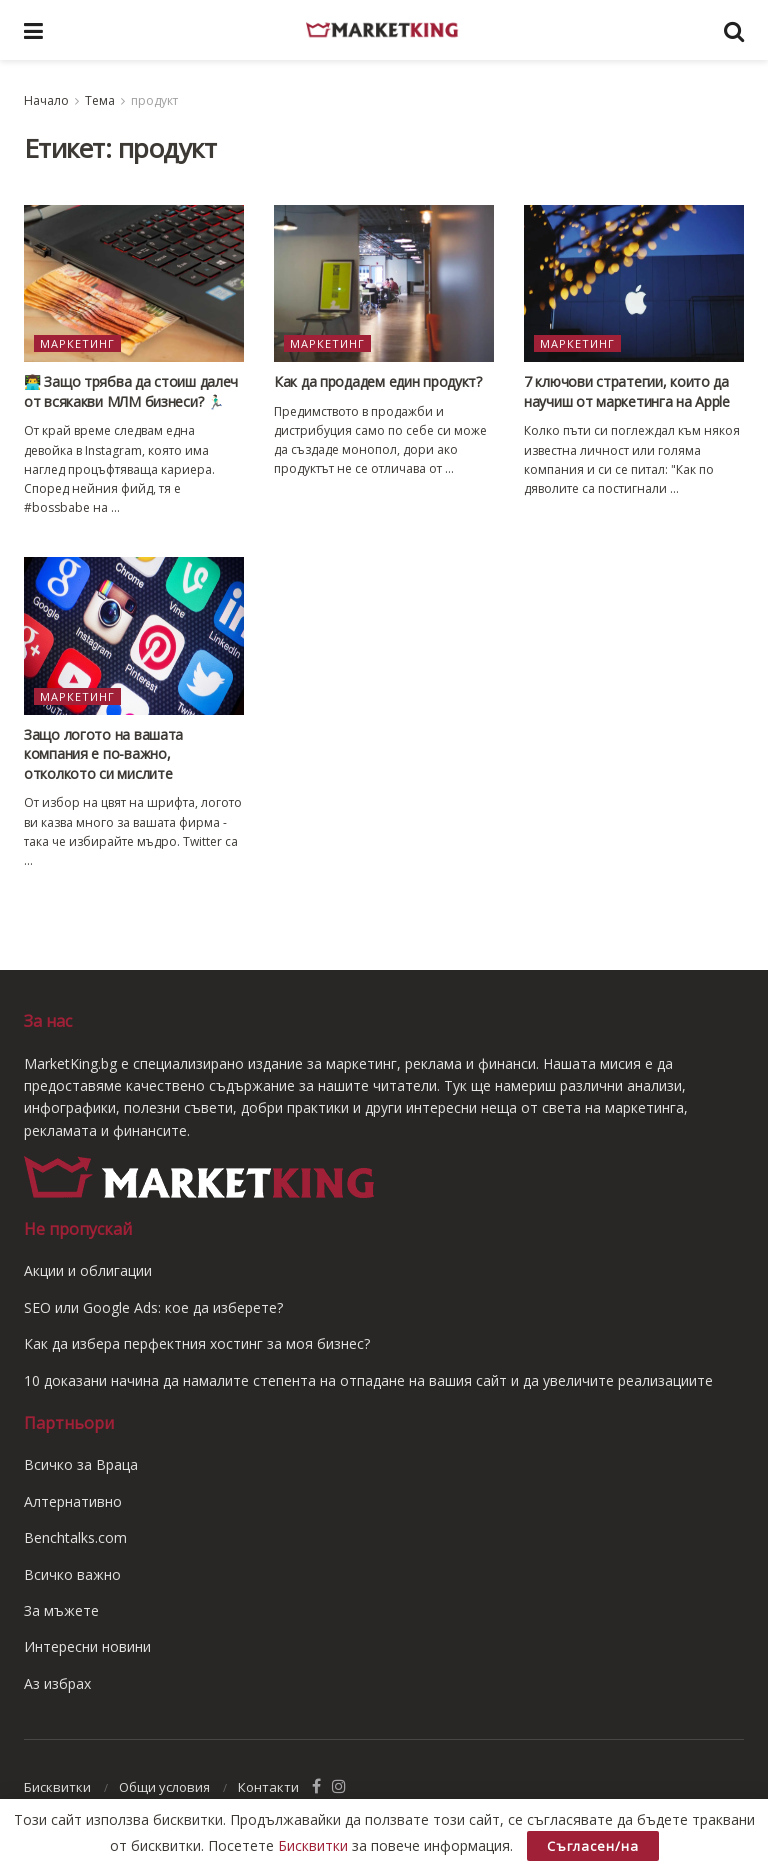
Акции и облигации (88, 1270)
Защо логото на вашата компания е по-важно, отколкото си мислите (103, 754)
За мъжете (61, 1610)
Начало (46, 100)
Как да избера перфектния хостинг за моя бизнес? (197, 1343)
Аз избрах (57, 1683)
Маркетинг (77, 343)
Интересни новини (87, 1646)
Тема (100, 100)
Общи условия (164, 1787)
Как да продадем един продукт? (378, 381)
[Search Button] (734, 30)
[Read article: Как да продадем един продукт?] (384, 283)
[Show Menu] (33, 30)
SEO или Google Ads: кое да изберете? (153, 1307)
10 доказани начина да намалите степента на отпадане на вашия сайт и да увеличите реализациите (368, 1380)
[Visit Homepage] (384, 30)
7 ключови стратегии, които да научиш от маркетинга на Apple (627, 391)
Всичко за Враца (81, 1464)
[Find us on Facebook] (316, 1787)
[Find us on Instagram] (339, 1787)
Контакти (268, 1787)
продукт (154, 100)
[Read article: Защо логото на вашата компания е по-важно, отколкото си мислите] (134, 635)
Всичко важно (72, 1574)
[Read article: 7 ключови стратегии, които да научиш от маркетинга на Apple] (634, 283)
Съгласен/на (593, 1846)
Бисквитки (57, 1787)
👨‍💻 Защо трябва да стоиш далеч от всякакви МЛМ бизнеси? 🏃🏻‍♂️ (131, 391)
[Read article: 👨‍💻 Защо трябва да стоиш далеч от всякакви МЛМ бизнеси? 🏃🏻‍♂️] (134, 283)
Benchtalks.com (75, 1537)
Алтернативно (73, 1501)
